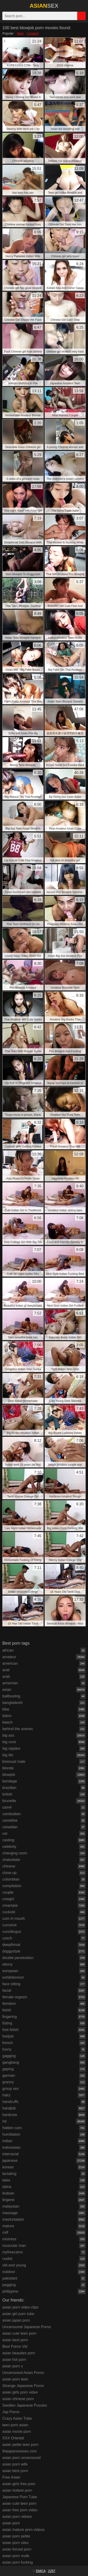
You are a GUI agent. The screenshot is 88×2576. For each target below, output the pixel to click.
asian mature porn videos (23, 2530)
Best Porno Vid (14, 2346)
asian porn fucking (17, 2562)
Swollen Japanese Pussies (24, 2405)
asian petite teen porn (20, 2445)
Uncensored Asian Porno (23, 2373)
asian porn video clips (20, 2307)
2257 (51, 2571)
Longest (32, 33)
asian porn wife (15, 2464)
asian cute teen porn (19, 2333)
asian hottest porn (17, 2490)
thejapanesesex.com (19, 2451)
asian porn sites (15, 2543)
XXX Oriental (13, 2438)
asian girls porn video (20, 2392)
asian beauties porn (18, 2353)
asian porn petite (16, 2536)
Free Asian (11, 2477)
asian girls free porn (18, 2484)
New (20, 33)
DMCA (40, 2571)
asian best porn (15, 2340)
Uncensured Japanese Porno (26, 2327)
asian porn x (12, 2366)
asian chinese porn (18, 2399)
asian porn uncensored (21, 2458)
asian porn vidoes (17, 2517)
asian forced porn (16, 2549)
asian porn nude (15, 2556)
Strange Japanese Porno (23, 2386)
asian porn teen (15, 2379)
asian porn (11, 2523)
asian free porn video (19, 2510)
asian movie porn (16, 2431)
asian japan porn (16, 2320)
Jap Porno (10, 2412)
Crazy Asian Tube (17, 2418)
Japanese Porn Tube (19, 2497)
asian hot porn (14, 2360)
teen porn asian (15, 2425)
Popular (8, 33)
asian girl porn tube (18, 2314)
